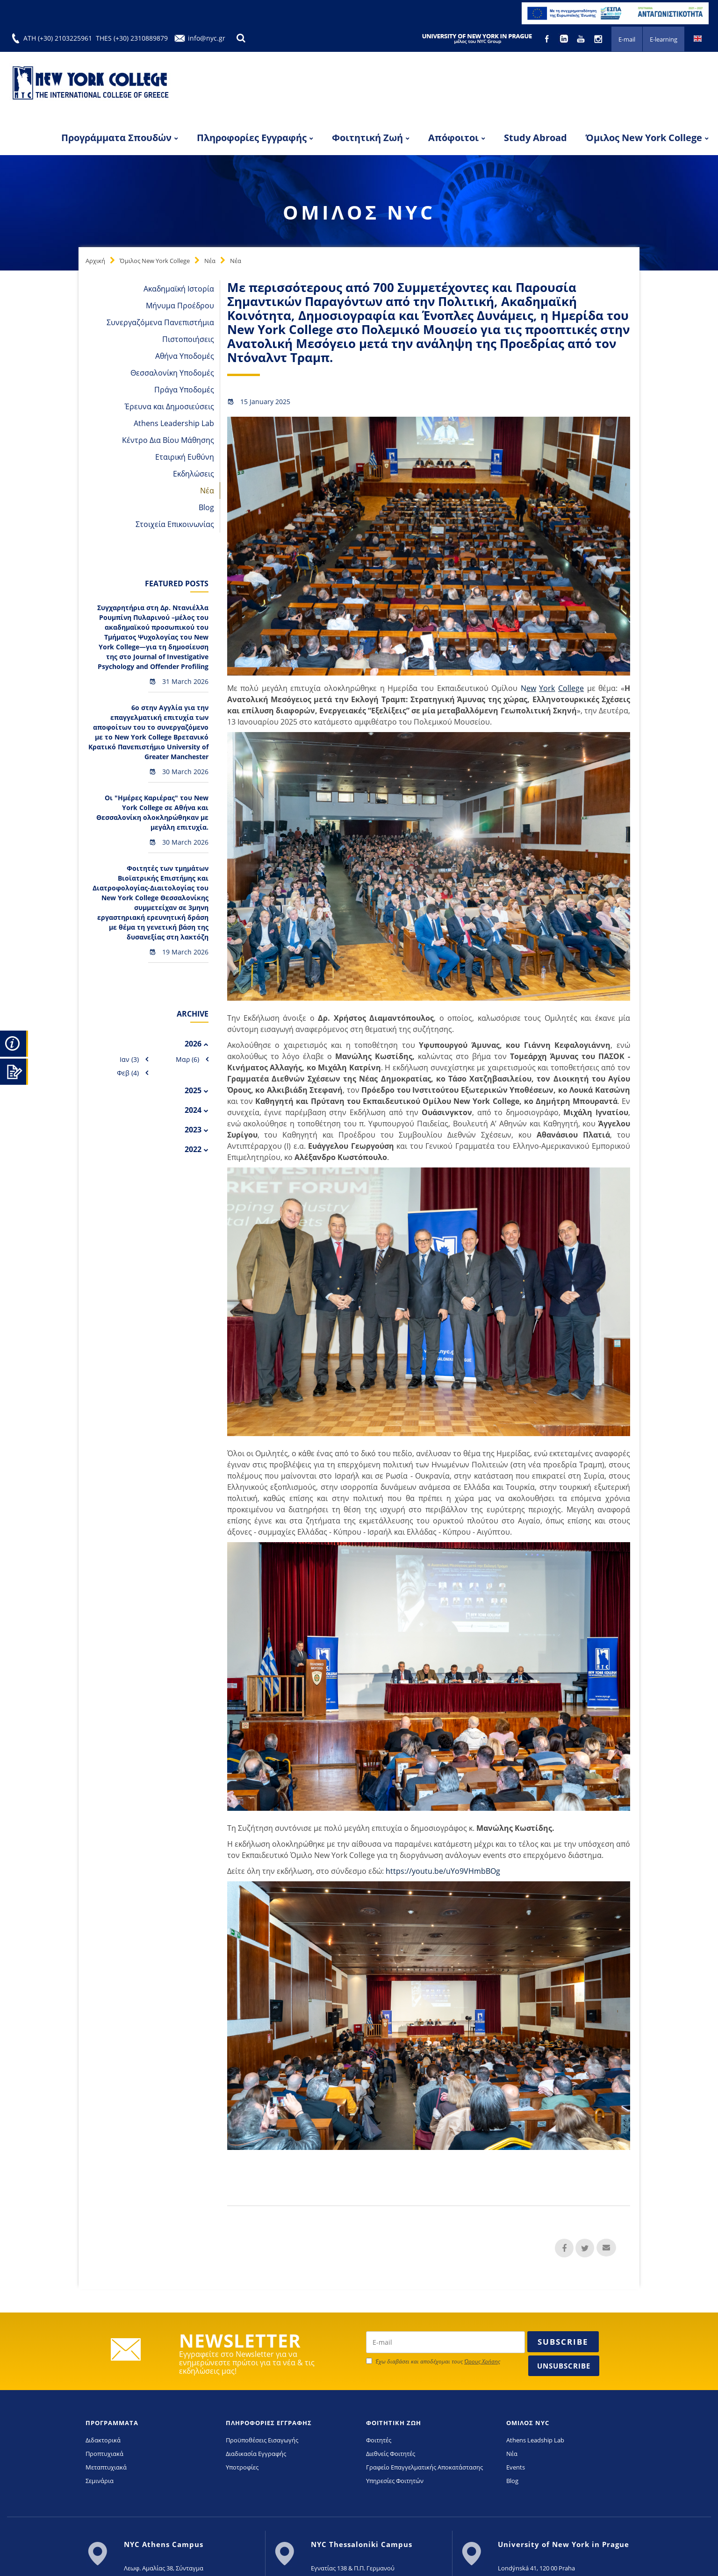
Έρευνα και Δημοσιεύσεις (169, 406)
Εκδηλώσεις (193, 474)
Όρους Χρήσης (482, 2361)
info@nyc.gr (206, 38)
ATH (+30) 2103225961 (57, 38)
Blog (206, 507)
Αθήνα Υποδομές (184, 356)
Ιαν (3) (129, 1059)
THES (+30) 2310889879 (132, 38)
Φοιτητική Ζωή (367, 137)
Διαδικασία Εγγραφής (256, 2453)
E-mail (626, 39)
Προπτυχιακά (104, 2453)
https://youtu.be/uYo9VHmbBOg (442, 1871)
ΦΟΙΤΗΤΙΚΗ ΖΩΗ (393, 2423)
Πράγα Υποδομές (184, 389)
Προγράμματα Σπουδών (116, 137)
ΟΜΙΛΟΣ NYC (527, 2423)
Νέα (209, 260)
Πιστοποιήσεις (188, 339)
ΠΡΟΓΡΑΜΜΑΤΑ (112, 2423)
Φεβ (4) (128, 1072)
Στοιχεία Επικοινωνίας (175, 524)
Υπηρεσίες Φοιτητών (395, 2480)
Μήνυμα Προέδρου (180, 305)
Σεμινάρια (100, 2480)
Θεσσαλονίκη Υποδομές (172, 373)
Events (515, 2467)
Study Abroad (535, 137)
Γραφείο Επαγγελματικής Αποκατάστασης (424, 2467)
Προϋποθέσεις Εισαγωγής (262, 2440)
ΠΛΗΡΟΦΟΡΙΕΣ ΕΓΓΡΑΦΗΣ (269, 2423)
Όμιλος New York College (644, 137)
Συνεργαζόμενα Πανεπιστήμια (160, 322)
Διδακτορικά (103, 2440)
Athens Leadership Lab (174, 423)
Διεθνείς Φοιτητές (390, 2453)
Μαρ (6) (187, 1059)
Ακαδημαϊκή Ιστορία (179, 289)
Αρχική (95, 260)
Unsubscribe (563, 2365)
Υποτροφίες (242, 2467)
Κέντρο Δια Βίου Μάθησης (168, 440)
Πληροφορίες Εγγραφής (252, 137)
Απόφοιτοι (453, 137)
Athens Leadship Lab (535, 2440)
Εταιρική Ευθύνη (184, 457)
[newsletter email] (445, 2342)
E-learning (663, 39)
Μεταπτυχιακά (106, 2467)
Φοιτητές (378, 2440)
